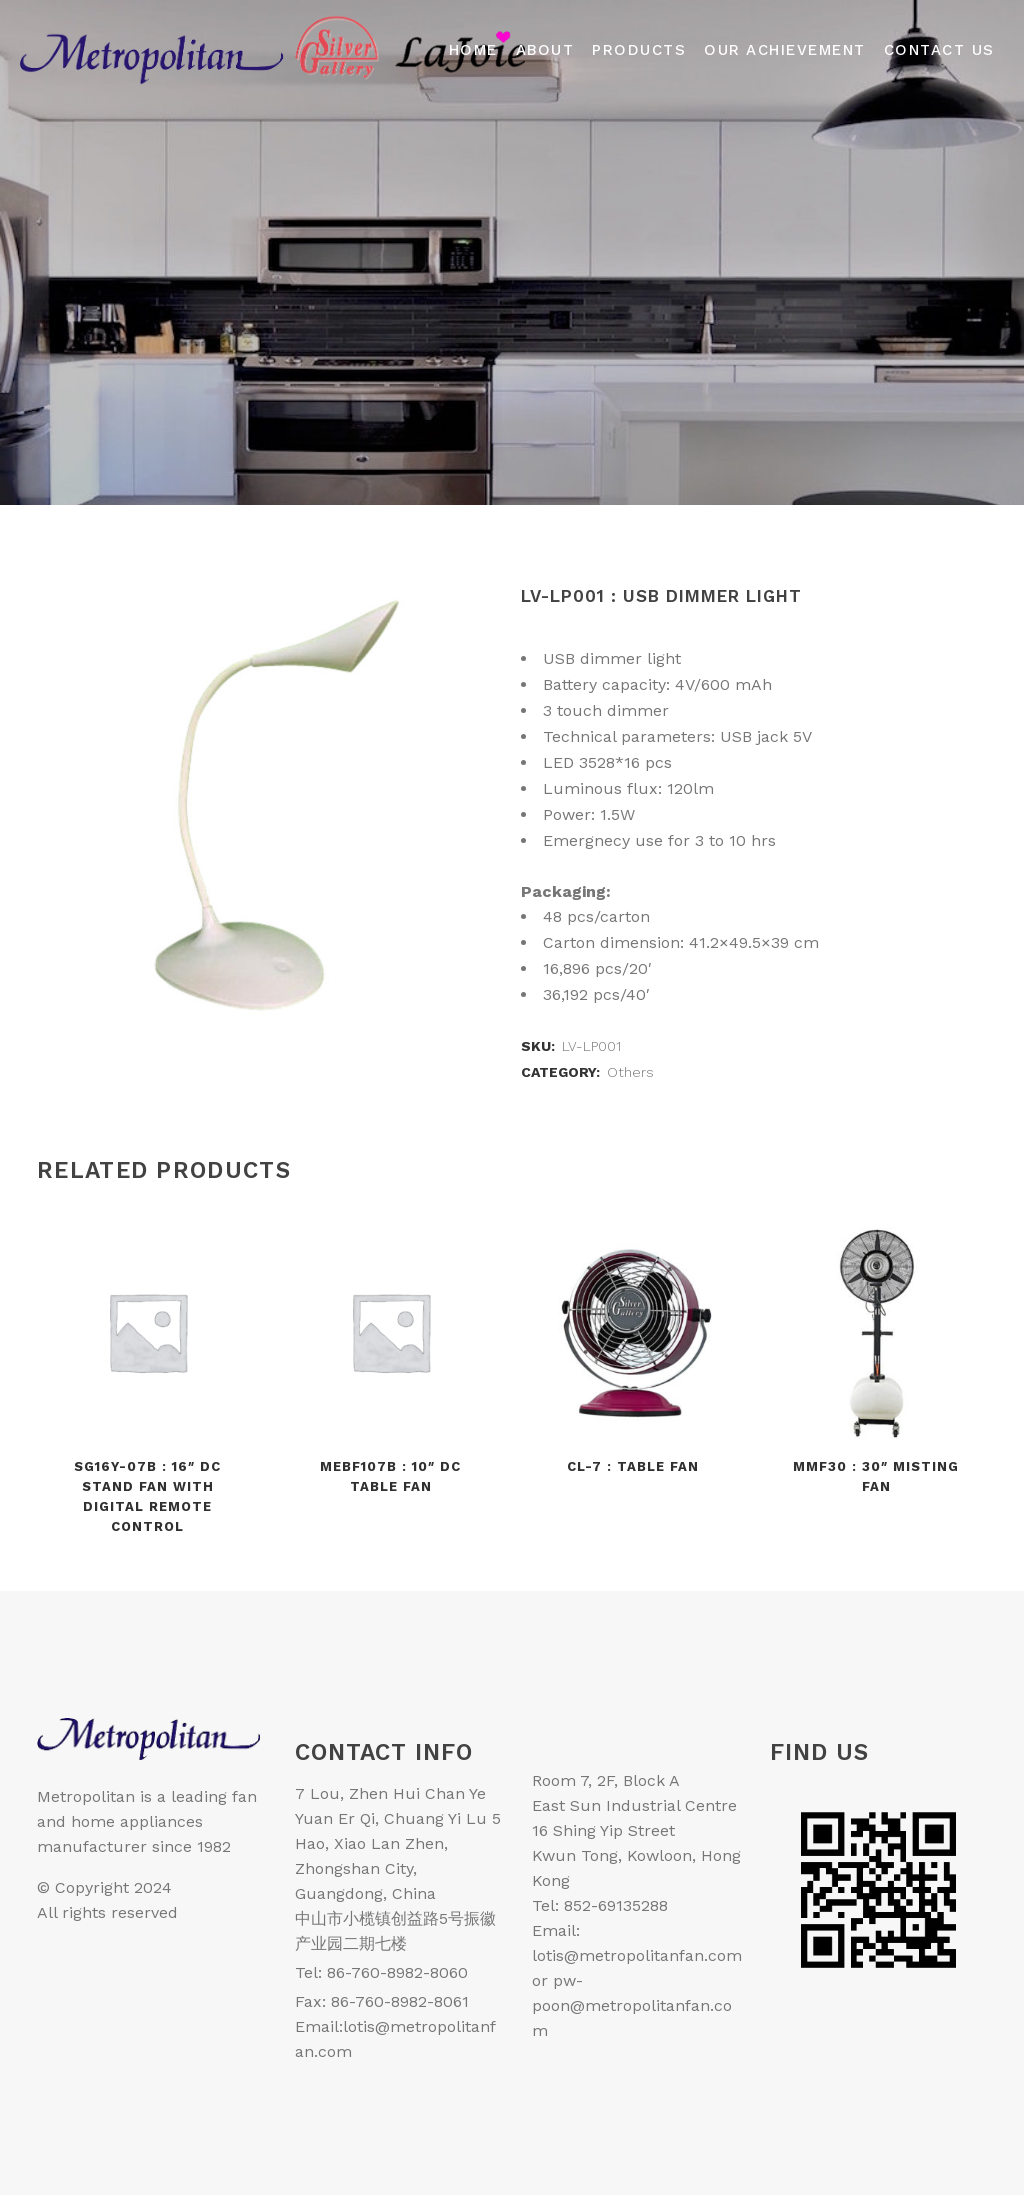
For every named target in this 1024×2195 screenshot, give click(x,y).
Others (630, 1072)
